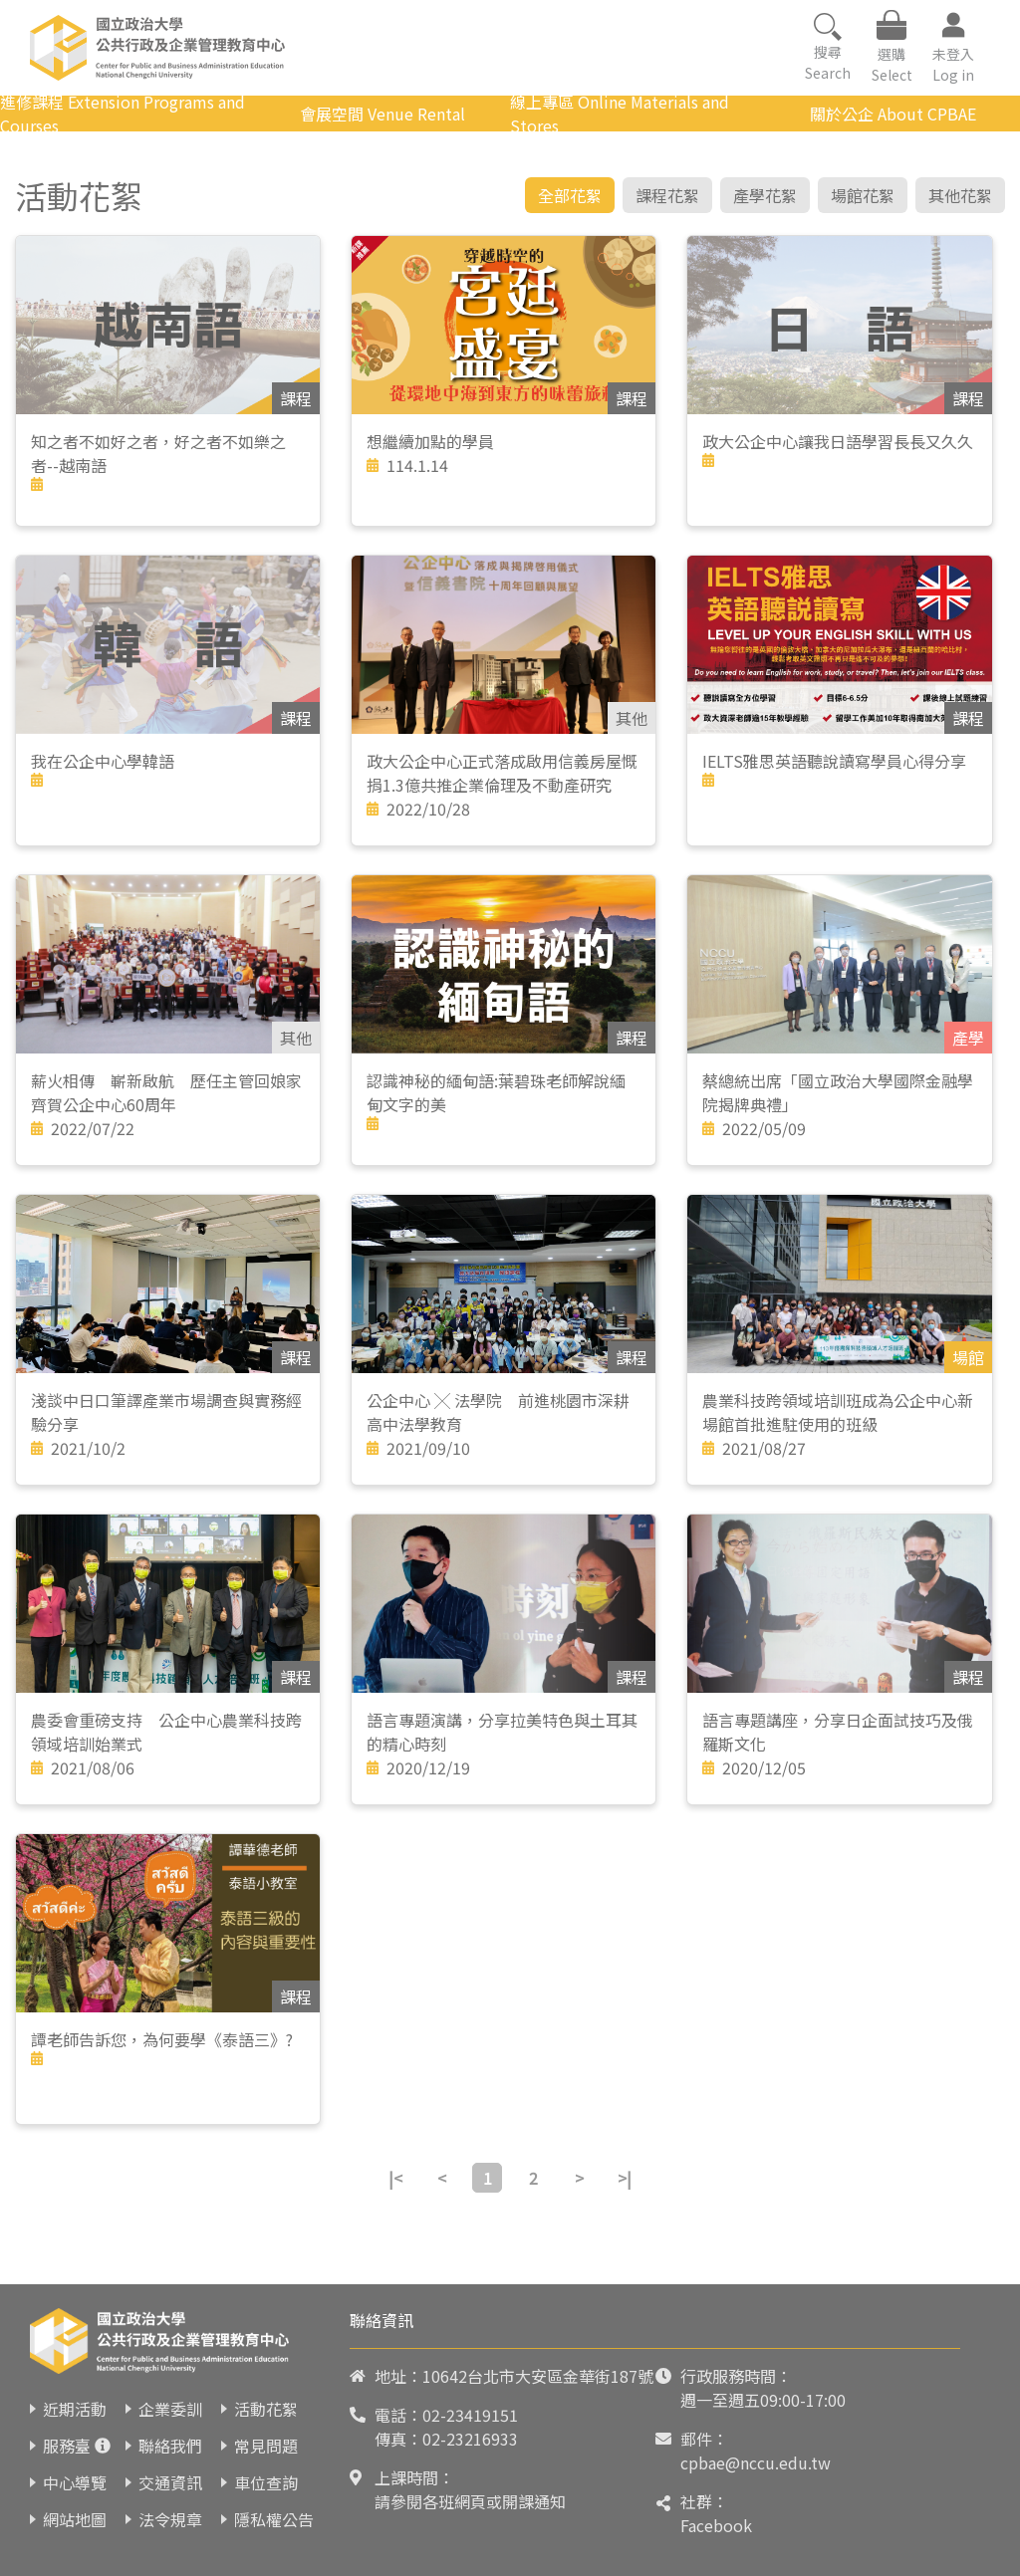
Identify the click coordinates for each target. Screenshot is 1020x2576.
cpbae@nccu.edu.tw (755, 2462)
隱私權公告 (274, 2519)
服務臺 (67, 2446)
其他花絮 (960, 195)
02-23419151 (470, 2415)
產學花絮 (765, 195)
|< (395, 2178)
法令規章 (170, 2519)
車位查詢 (266, 2482)
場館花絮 (862, 195)
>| (625, 2178)
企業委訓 (170, 2409)
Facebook (716, 2525)
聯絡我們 (170, 2446)
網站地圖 (75, 2519)
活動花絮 (266, 2409)
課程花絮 (667, 195)
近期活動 (75, 2409)
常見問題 (266, 2446)
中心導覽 (75, 2482)
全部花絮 (570, 195)
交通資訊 (170, 2482)
